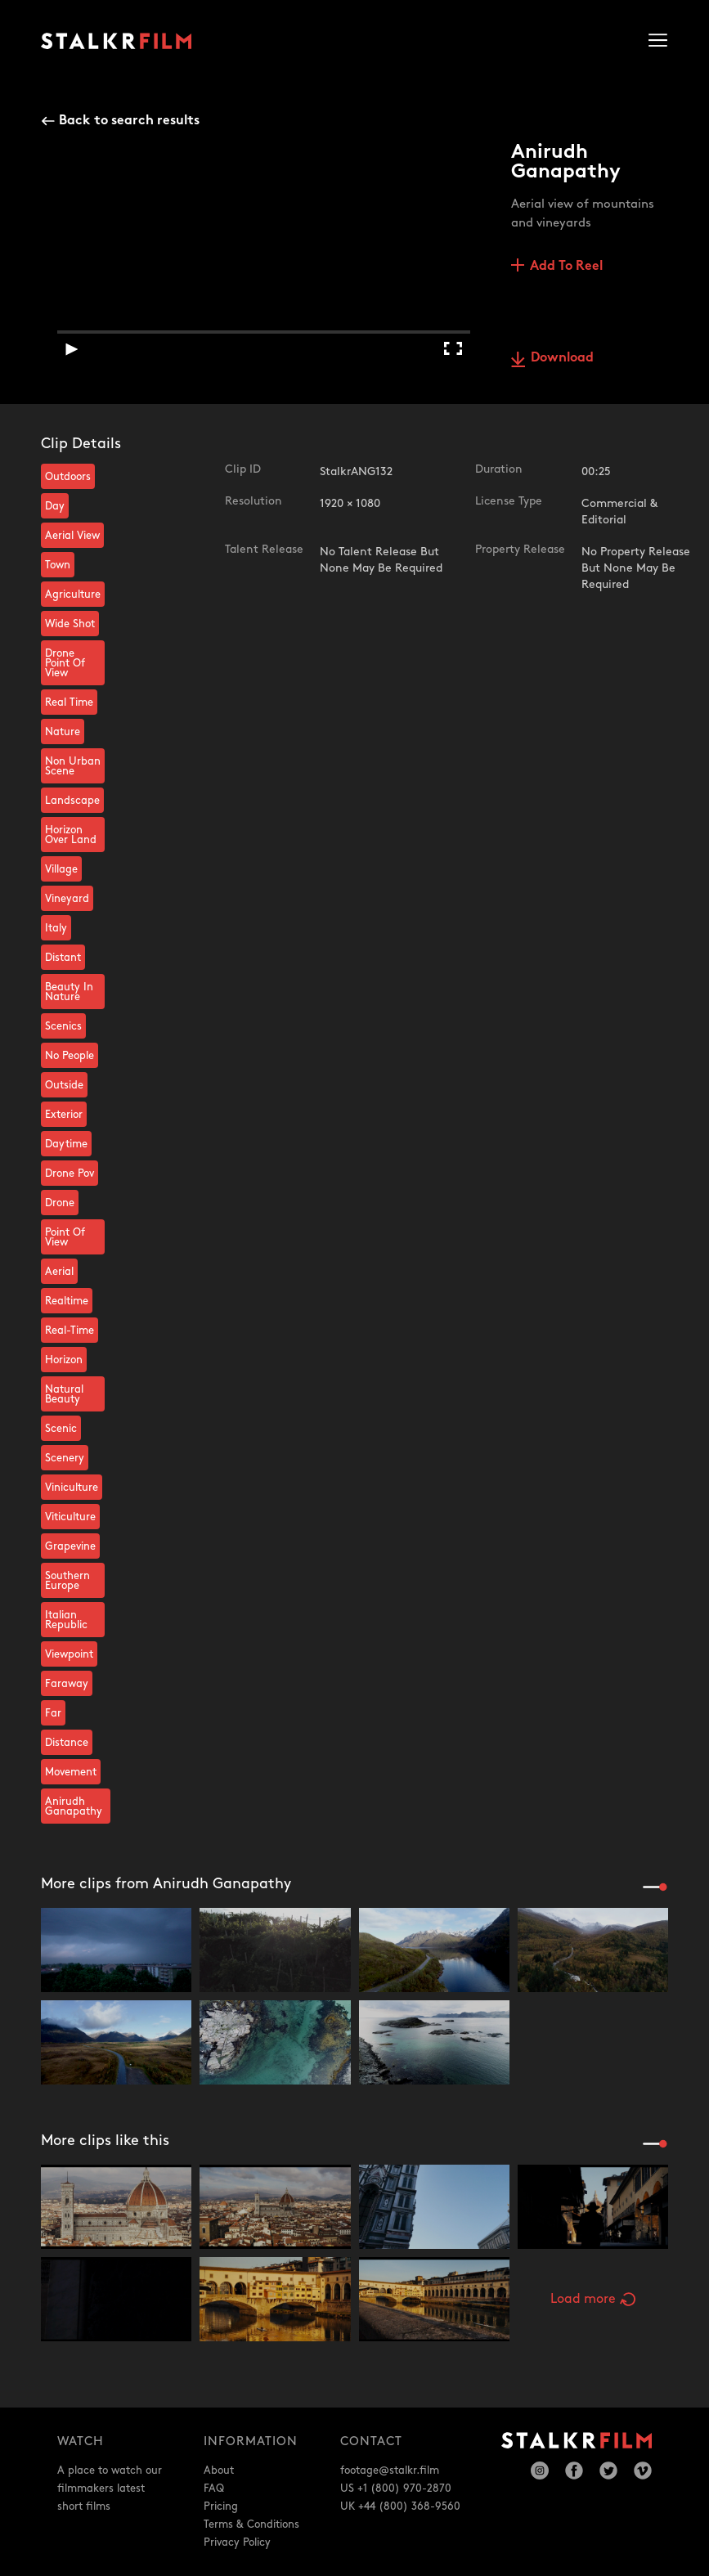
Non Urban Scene (73, 766)
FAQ (214, 2488)
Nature (62, 732)
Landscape (72, 801)
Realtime (66, 1301)
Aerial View (72, 536)
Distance (66, 1743)
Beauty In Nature (69, 992)
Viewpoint (69, 1654)
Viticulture (70, 1517)
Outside (64, 1085)
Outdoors (68, 477)
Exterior (64, 1115)
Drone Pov (69, 1173)
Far (53, 1713)
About (219, 2470)
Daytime (66, 1144)
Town (57, 565)
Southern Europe (67, 1581)
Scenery (64, 1458)
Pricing (221, 2506)
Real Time (69, 702)
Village (61, 869)
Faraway (66, 1684)
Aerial (59, 1272)
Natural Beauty (64, 1394)
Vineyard (67, 899)
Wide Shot (70, 624)
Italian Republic (66, 1620)
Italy (56, 928)
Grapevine (70, 1546)
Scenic (61, 1429)
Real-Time (69, 1330)
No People (69, 1056)
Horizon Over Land (70, 835)
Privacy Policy (237, 2542)
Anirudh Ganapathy (73, 1806)
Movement (70, 1772)
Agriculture (73, 594)
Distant (63, 958)
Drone (59, 1203)
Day (55, 506)
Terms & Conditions (251, 2524)
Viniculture (71, 1487)
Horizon (64, 1360)
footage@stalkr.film (389, 2470)
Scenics (63, 1026)
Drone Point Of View (65, 663)
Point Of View (65, 1237)
